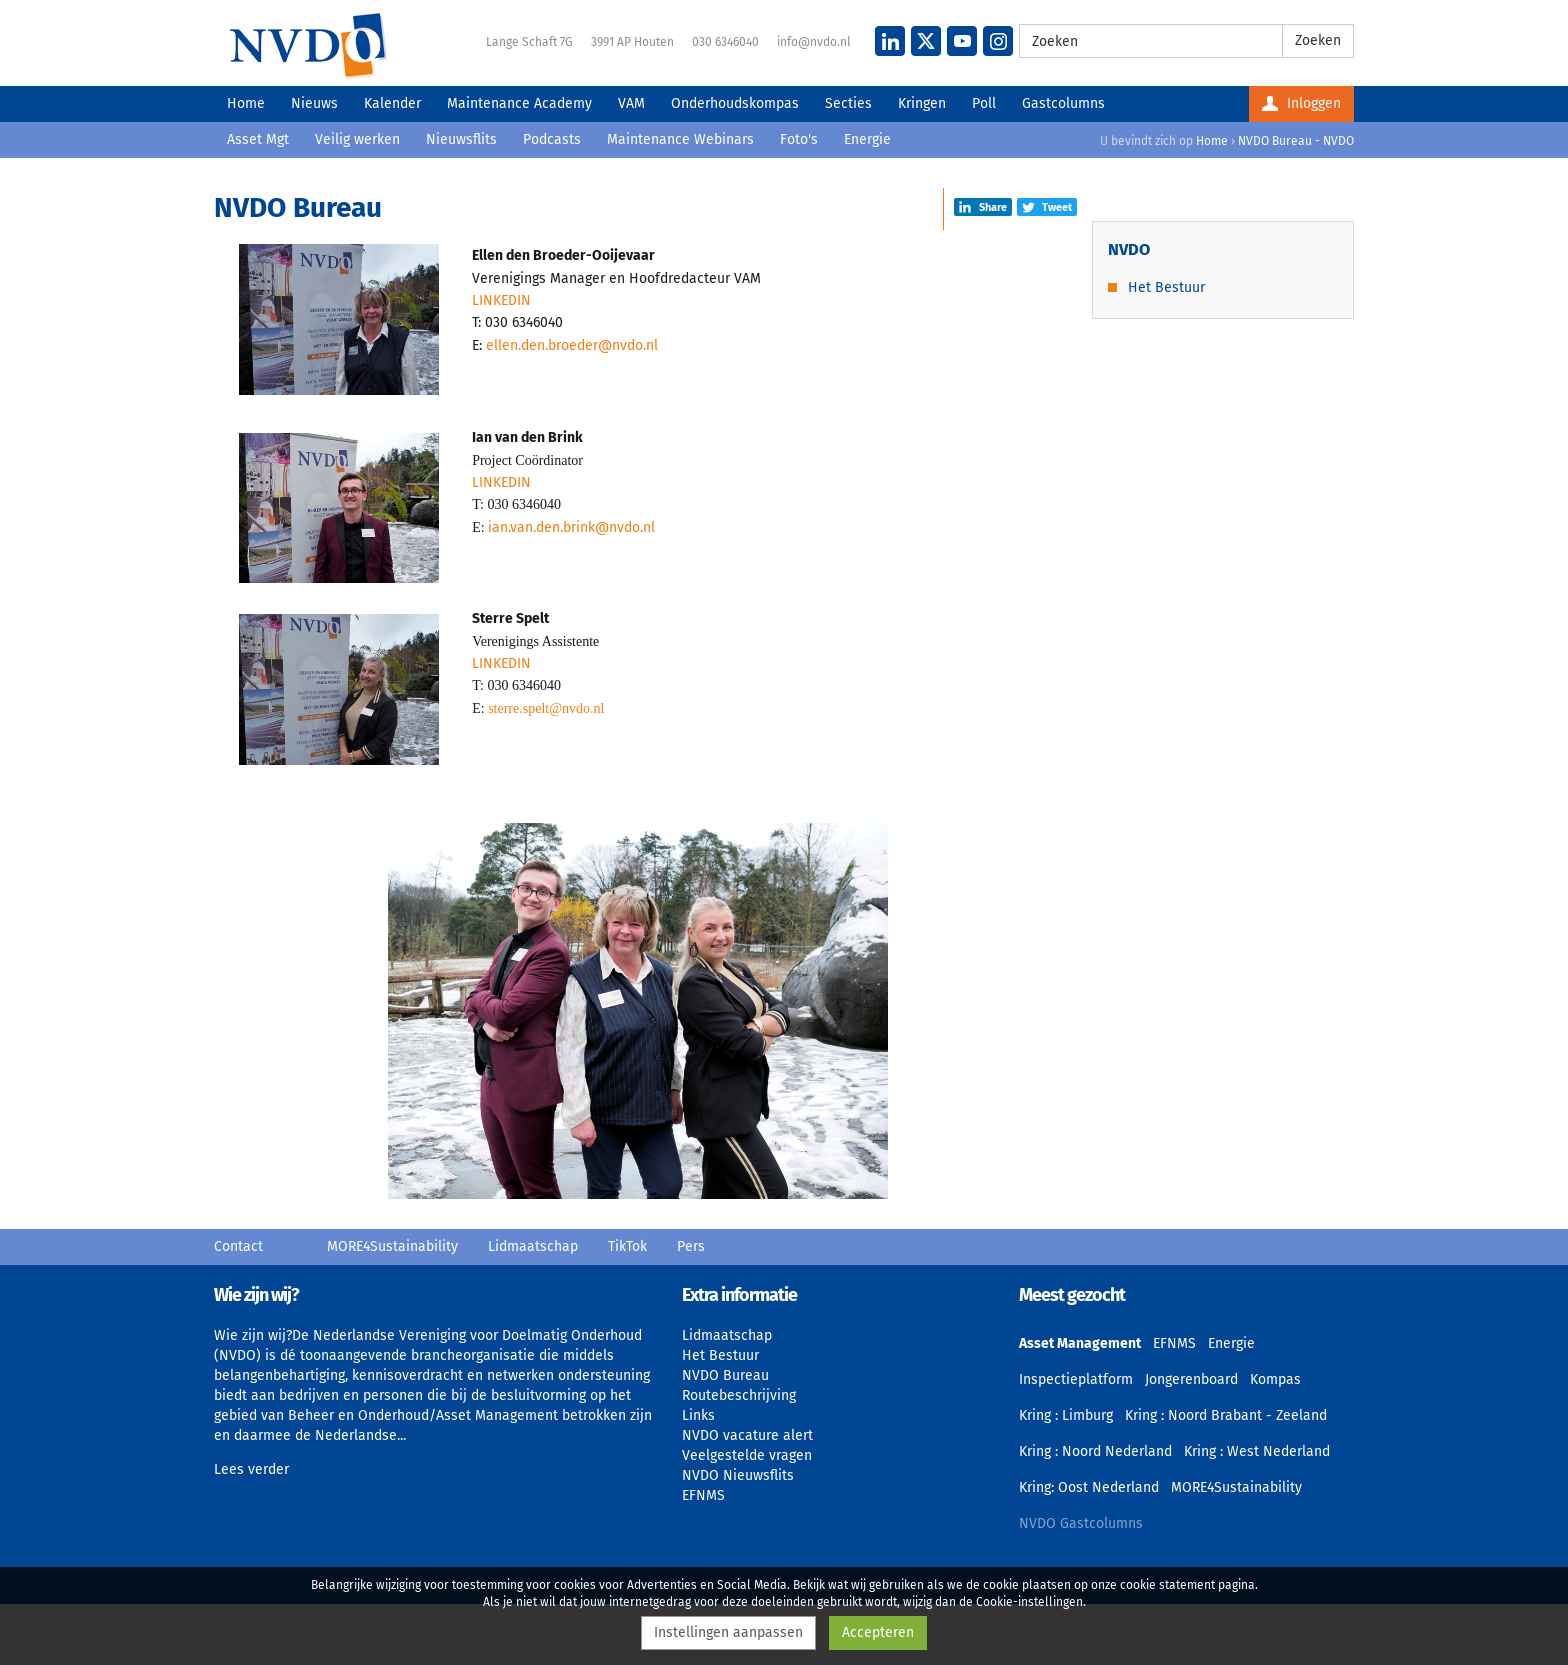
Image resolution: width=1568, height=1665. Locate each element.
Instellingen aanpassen (728, 1632)
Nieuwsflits (461, 139)
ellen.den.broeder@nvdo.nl (572, 345)
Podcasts (552, 139)
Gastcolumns (1063, 103)
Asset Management (1080, 1343)
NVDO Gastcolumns (1081, 1523)
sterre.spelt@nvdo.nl (546, 708)
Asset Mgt (258, 139)
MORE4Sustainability (392, 1246)
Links (698, 1415)
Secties (848, 103)
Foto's (799, 139)
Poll (984, 103)
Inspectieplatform (1076, 1379)
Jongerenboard (1191, 1379)
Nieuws (314, 103)
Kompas (1275, 1379)
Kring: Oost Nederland (1089, 1487)
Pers (691, 1246)
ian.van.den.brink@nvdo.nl (571, 527)
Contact (238, 1246)
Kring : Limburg (1066, 1415)
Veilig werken (357, 139)
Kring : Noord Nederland (1095, 1451)
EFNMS (703, 1495)
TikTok (627, 1246)
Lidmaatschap (533, 1246)
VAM (631, 103)
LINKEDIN (501, 300)
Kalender (392, 103)
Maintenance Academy (519, 103)
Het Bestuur (1166, 287)
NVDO (308, 45)
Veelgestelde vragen (747, 1455)
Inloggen (1301, 103)
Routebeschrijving (739, 1395)
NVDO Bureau (725, 1375)
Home (246, 103)
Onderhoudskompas (735, 103)
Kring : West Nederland (1257, 1451)
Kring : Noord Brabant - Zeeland (1226, 1415)
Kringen (922, 103)
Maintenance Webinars (680, 139)
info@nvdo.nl (814, 42)
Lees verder (251, 1469)
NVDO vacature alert (747, 1435)
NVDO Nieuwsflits (738, 1475)
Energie (867, 139)
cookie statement (1167, 1585)
